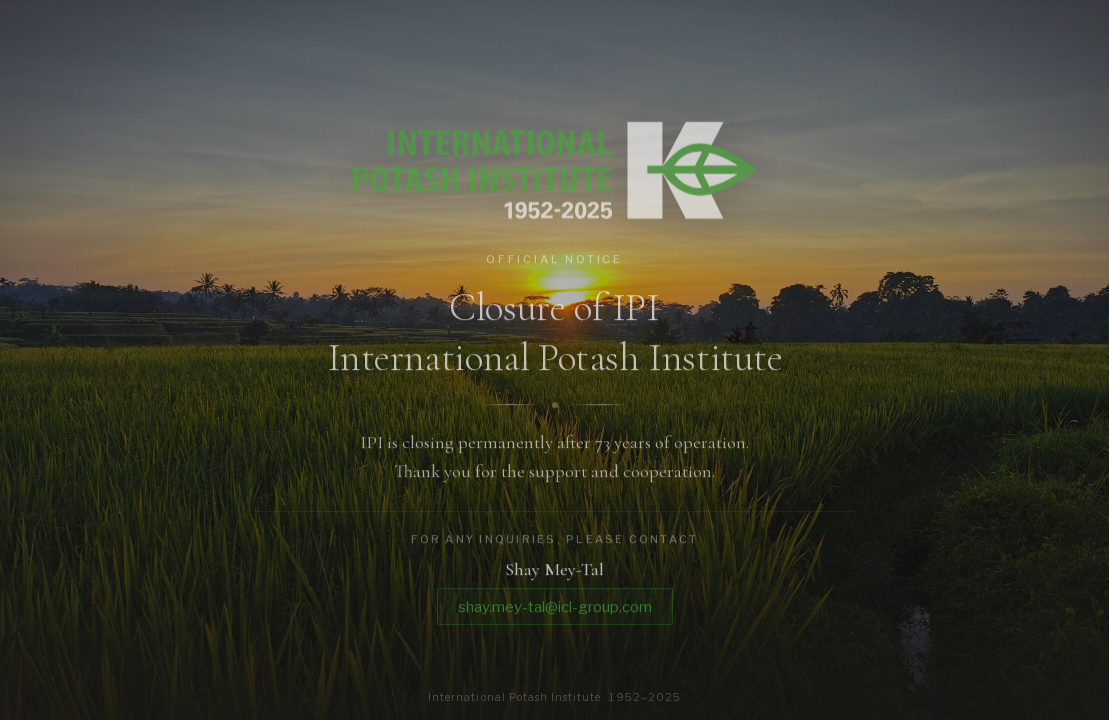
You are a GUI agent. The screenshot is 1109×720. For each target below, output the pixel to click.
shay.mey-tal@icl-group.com (555, 610)
